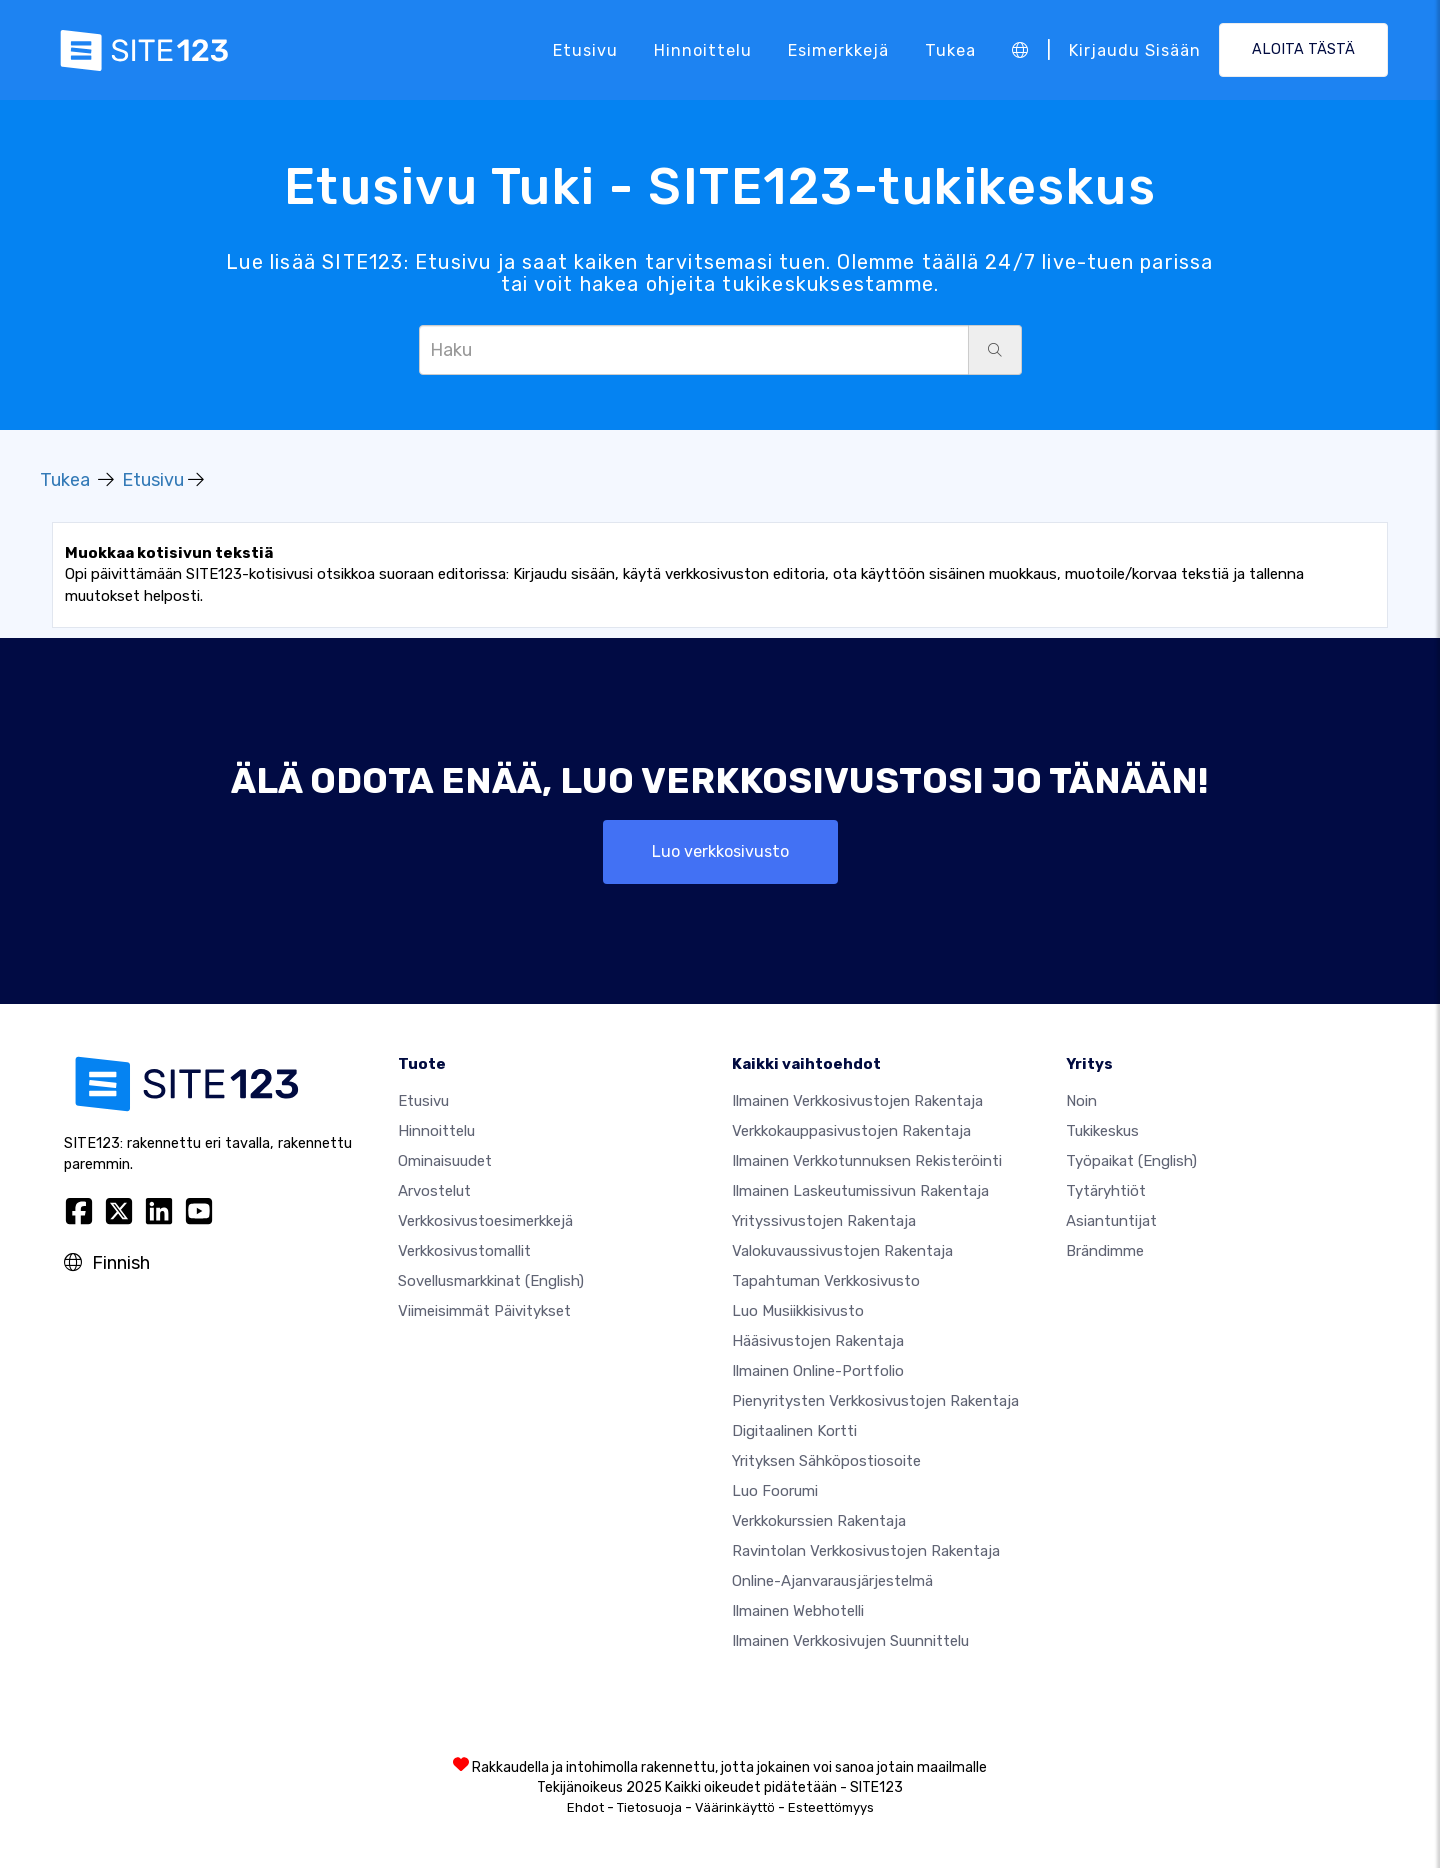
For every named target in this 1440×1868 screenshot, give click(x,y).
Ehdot (585, 1807)
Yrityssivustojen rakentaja (824, 1221)
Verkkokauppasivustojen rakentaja (851, 1131)
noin (1081, 1101)
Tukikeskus (1102, 1131)
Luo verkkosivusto (720, 851)
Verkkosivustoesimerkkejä (485, 1221)
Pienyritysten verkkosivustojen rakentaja (875, 1401)
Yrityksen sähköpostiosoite (826, 1461)
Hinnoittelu (703, 49)
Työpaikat (1131, 1161)
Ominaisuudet (445, 1161)
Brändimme (1105, 1251)
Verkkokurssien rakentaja (819, 1521)
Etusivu (585, 49)
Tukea (950, 49)
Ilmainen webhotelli (798, 1611)
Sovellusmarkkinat (491, 1281)
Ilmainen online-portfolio (818, 1371)
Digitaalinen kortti (794, 1431)
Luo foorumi (775, 1491)
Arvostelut (434, 1191)
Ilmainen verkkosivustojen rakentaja (857, 1101)
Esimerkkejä (838, 49)
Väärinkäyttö (735, 1807)
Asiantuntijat (1111, 1221)
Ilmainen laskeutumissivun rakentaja (860, 1191)
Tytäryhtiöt (1106, 1191)
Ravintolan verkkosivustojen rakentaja (866, 1551)
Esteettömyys (831, 1807)
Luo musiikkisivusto (798, 1311)
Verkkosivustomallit (464, 1251)
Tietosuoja (649, 1807)
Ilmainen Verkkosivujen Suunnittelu (850, 1641)
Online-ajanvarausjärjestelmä (832, 1581)
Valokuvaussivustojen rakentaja (842, 1251)
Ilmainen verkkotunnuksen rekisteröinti (867, 1161)
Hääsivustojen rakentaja (818, 1341)
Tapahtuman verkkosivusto (826, 1281)
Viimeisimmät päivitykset (484, 1311)
